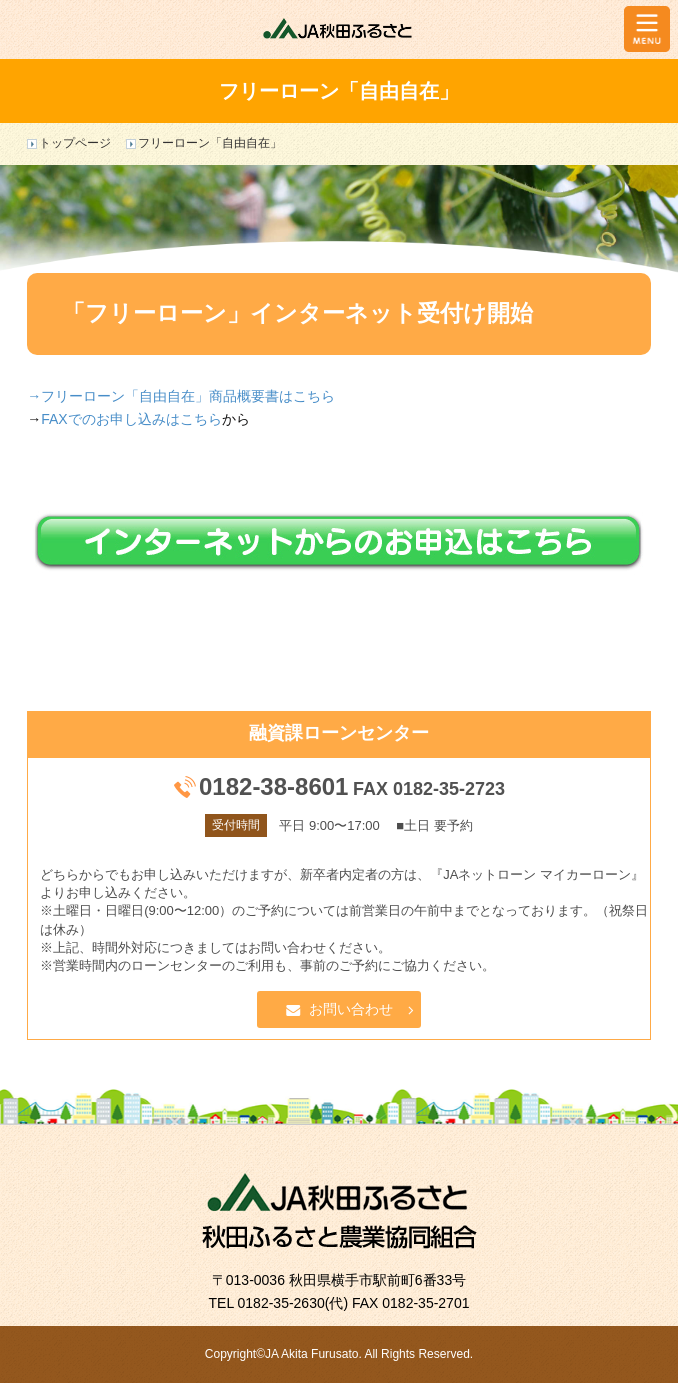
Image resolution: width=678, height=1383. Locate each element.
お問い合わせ (351, 1009)
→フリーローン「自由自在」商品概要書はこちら (181, 396)
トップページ (75, 143)
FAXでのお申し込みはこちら (131, 419)
